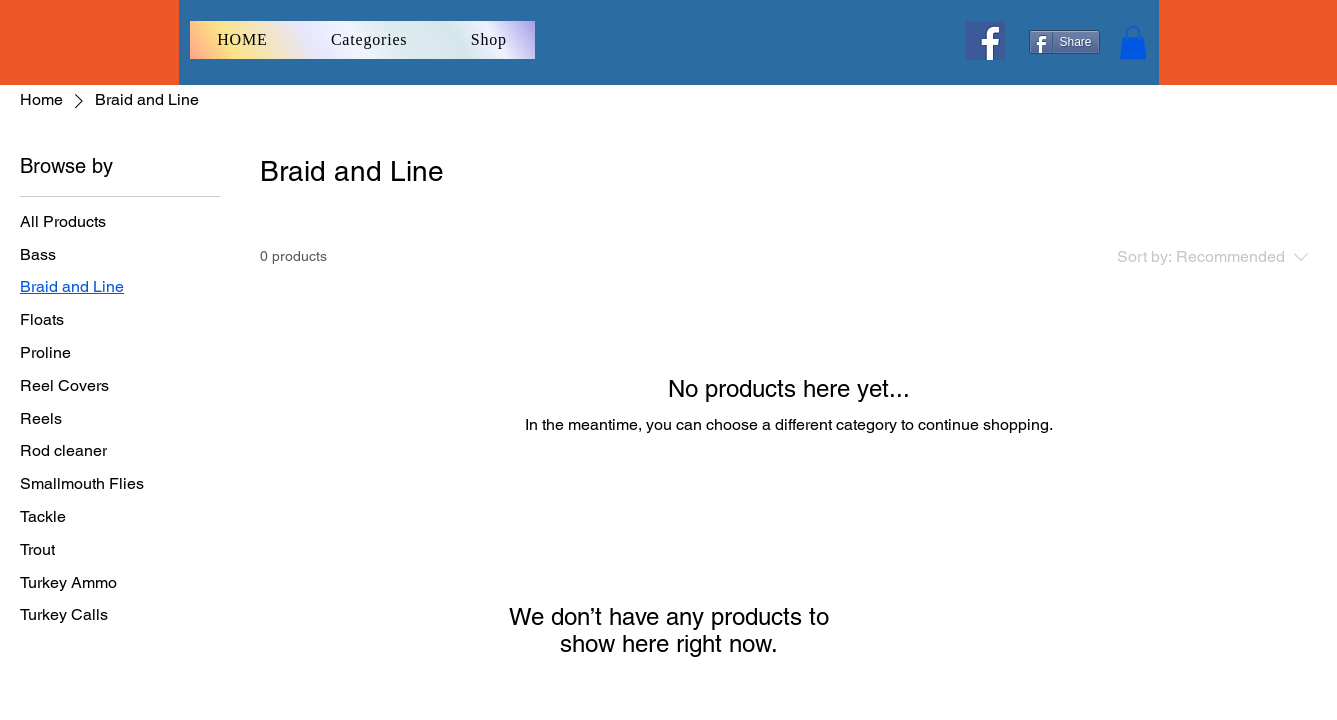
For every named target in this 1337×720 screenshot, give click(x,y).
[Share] (1064, 42)
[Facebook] (985, 40)
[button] (1133, 42)
